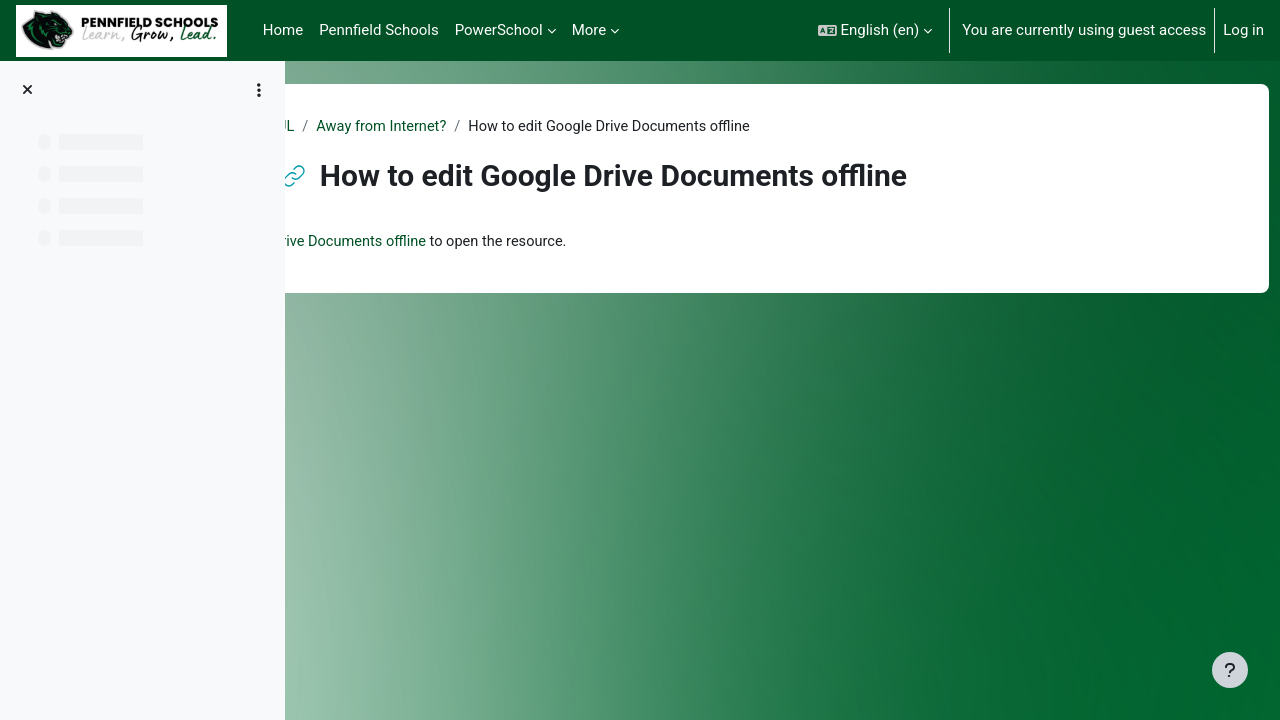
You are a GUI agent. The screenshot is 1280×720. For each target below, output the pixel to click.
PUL (380, 127)
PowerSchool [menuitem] (499, 30)
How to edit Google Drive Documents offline (526, 243)
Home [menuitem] (283, 30)
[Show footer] (1230, 670)
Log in (1243, 30)
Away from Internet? (483, 127)
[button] (875, 30)
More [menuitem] (589, 30)
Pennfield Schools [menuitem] (379, 30)
